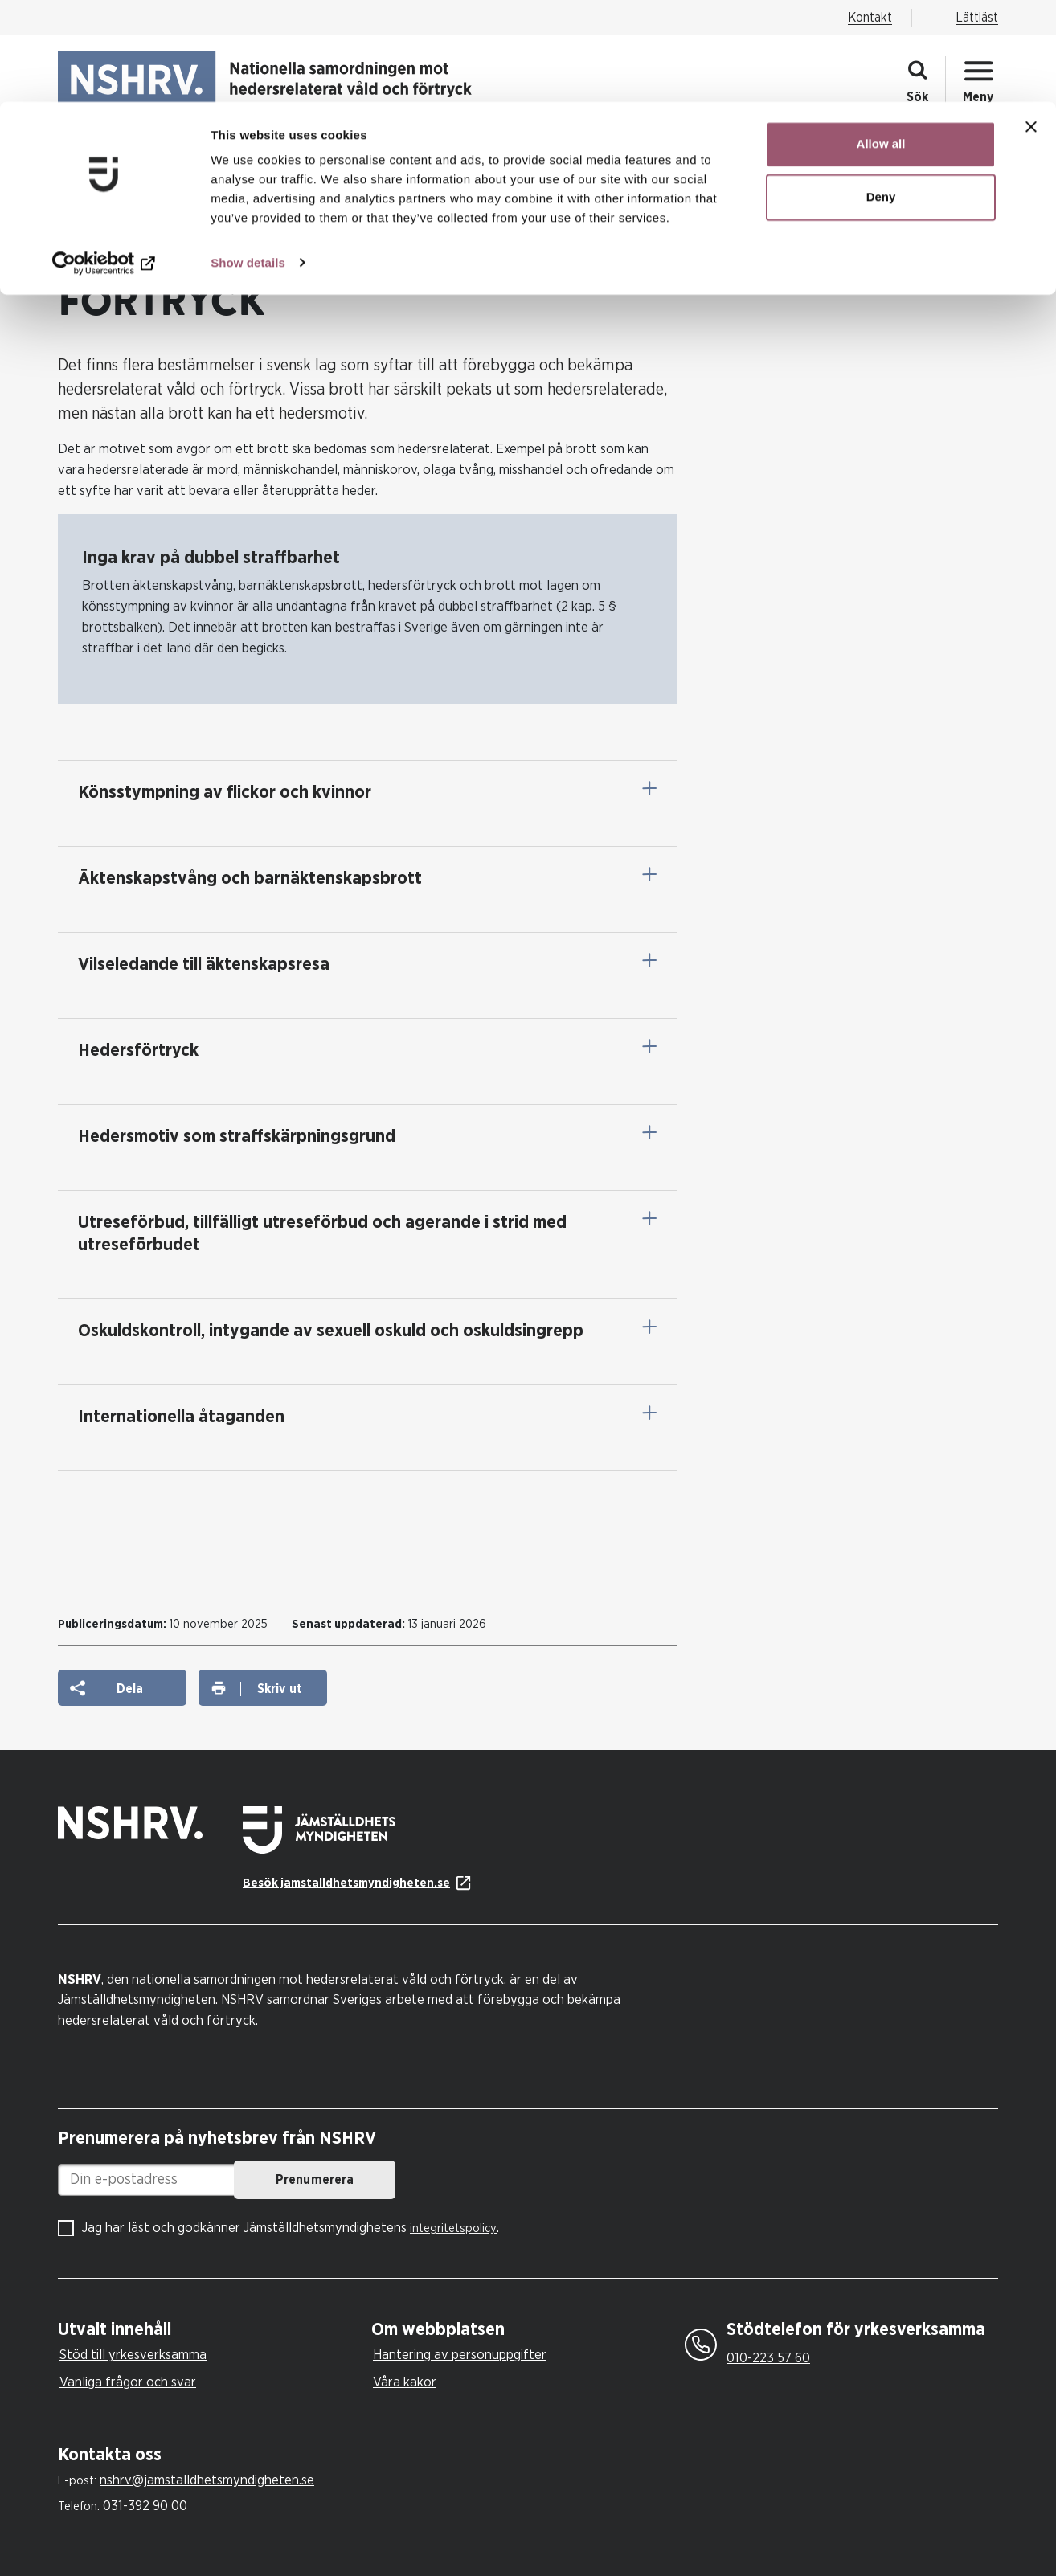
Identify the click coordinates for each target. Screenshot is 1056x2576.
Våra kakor (404, 2382)
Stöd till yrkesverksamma (133, 2354)
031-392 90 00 (145, 2506)
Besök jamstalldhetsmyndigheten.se (346, 1883)
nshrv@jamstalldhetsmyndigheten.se (207, 2480)
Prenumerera (452, 2179)
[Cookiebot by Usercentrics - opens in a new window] (104, 161)
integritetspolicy (453, 2228)
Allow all (881, 42)
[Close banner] (1031, 25)
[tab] (210, 2330)
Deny (881, 95)
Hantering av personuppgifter (459, 2354)
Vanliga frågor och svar (127, 2382)
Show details (248, 160)
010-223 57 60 (768, 2358)
